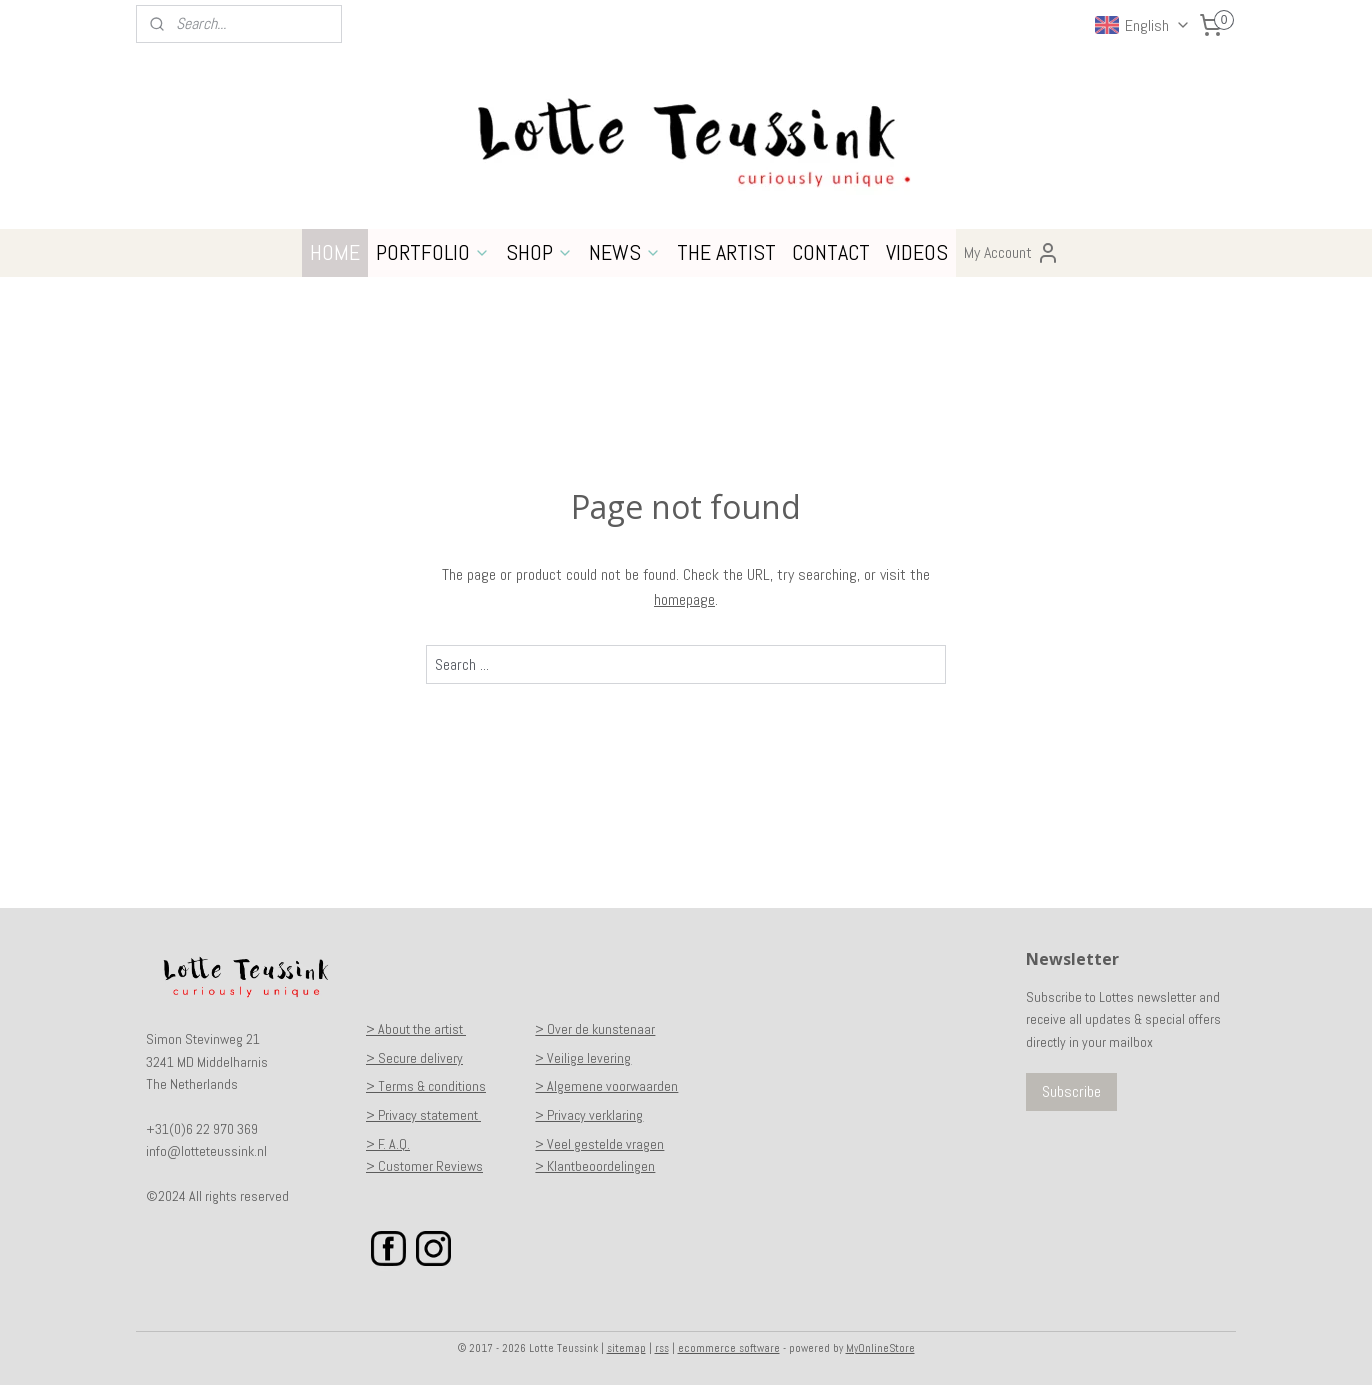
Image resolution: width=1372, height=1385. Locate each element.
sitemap (626, 1348)
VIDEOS (917, 252)
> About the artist (416, 1029)
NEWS (625, 252)
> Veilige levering (583, 1058)
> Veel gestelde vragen (599, 1144)
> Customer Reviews (424, 1166)
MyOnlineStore (880, 1348)
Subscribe (1071, 1091)
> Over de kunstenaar (595, 1029)
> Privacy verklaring (589, 1115)
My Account (1012, 253)
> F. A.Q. (388, 1144)
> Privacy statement (423, 1115)
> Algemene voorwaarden (606, 1086)
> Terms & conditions (426, 1086)
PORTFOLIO (433, 252)
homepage (684, 599)
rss (662, 1348)
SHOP (539, 252)
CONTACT (831, 252)
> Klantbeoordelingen (595, 1166)
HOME (335, 252)
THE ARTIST (726, 252)
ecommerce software (729, 1348)
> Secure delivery (414, 1058)
